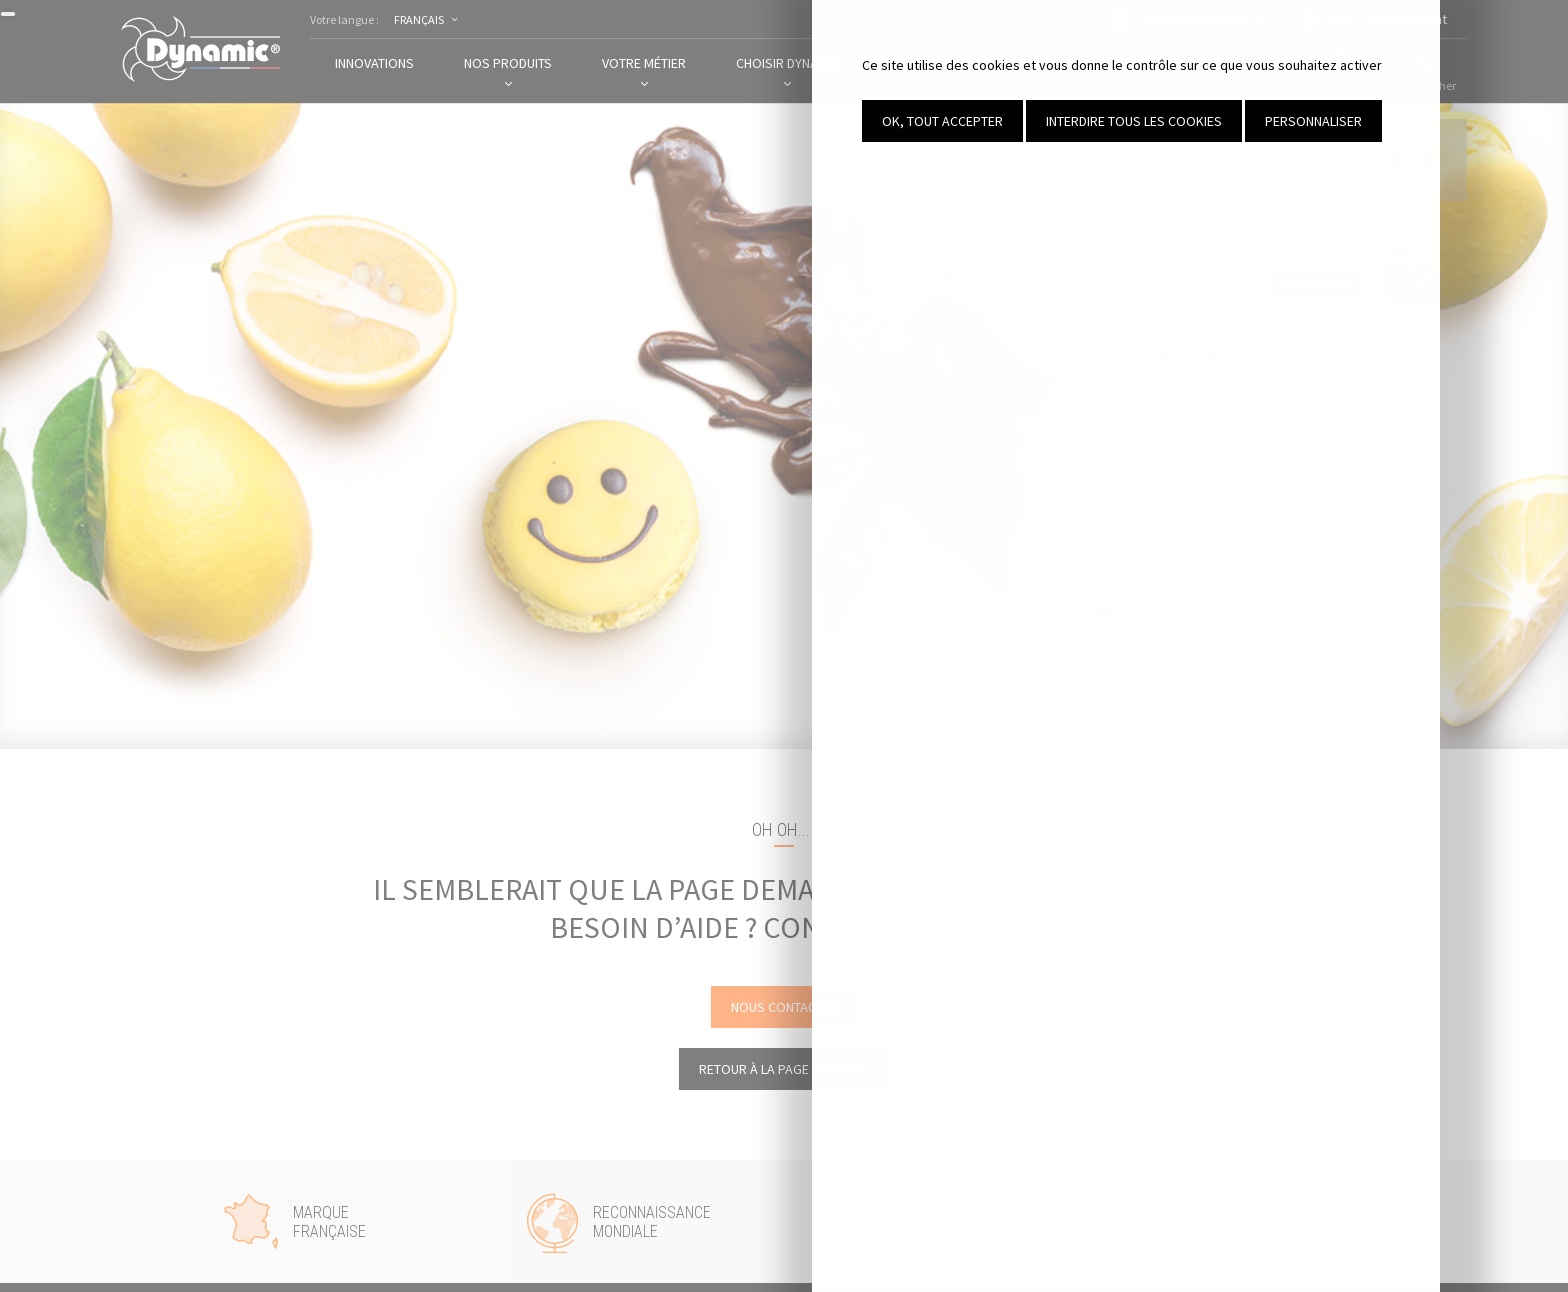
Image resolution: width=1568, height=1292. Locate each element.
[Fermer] (8, 14)
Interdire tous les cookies (1263, 121)
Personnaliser (1442, 121)
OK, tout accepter (1071, 121)
